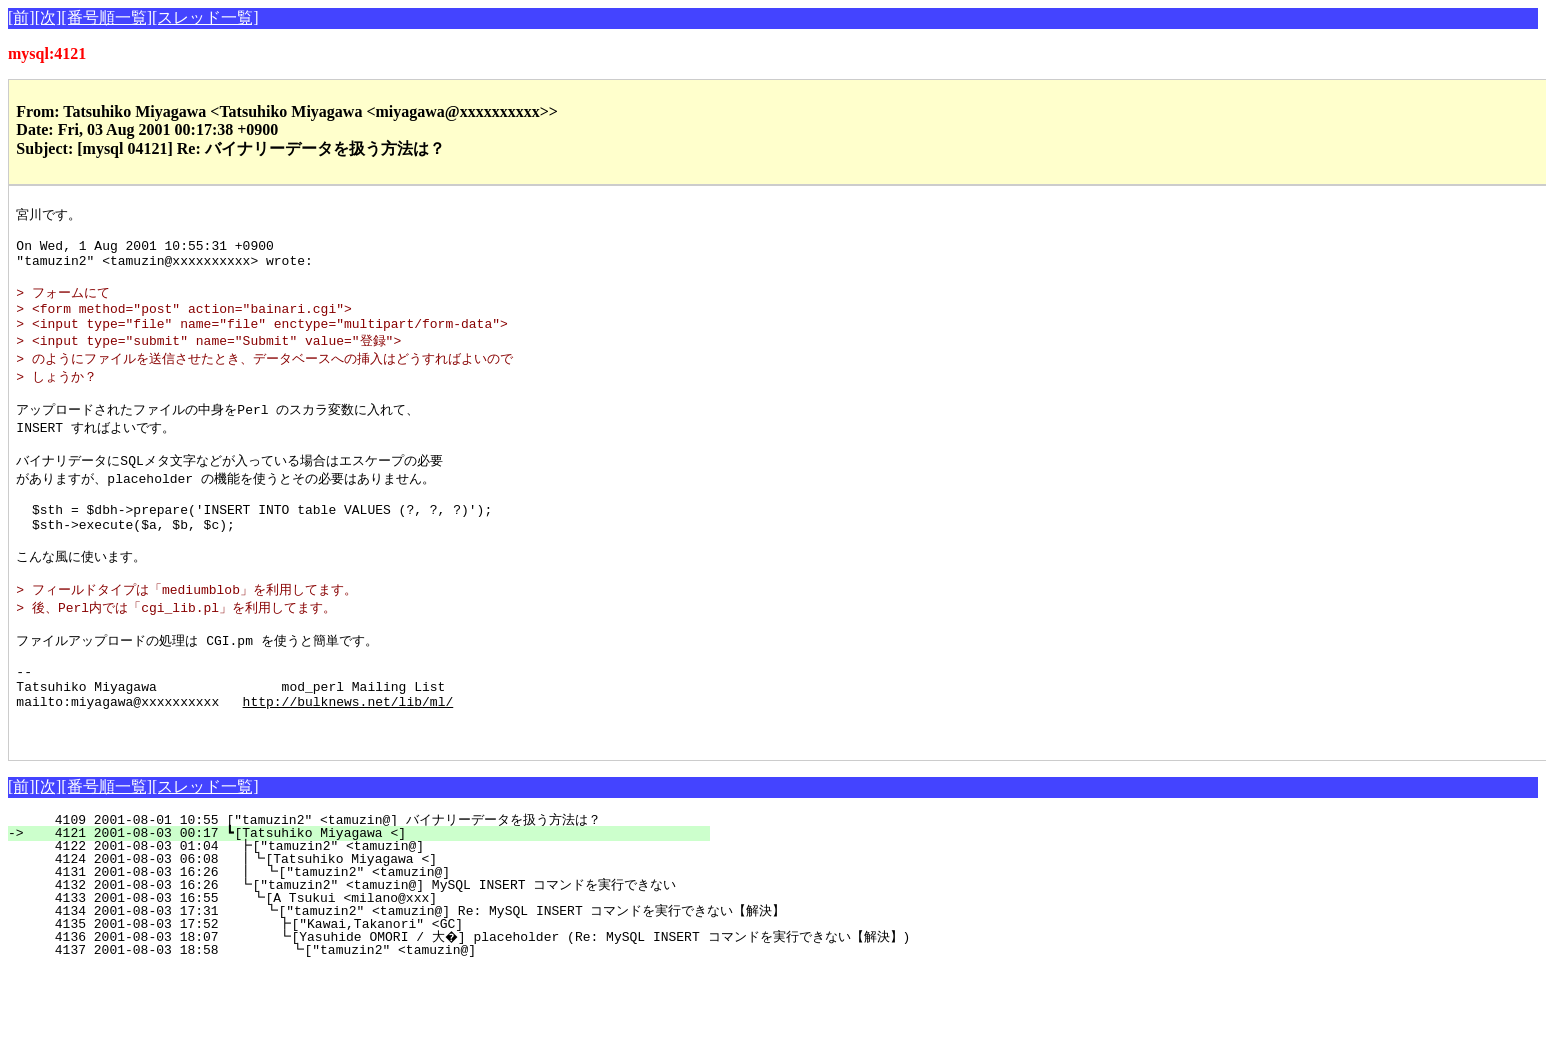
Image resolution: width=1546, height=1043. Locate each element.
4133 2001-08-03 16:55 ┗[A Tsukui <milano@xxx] (367, 971)
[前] (21, 17)
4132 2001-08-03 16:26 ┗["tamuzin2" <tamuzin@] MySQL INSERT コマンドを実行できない (354, 958)
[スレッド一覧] (205, 17)
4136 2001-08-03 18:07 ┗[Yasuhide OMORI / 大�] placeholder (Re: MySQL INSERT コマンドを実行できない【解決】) (469, 1010)
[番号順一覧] (106, 17)
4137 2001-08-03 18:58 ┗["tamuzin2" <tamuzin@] (364, 1023)
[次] (48, 17)
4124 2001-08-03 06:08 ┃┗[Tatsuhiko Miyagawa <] (365, 932)
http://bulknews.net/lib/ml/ (348, 768)
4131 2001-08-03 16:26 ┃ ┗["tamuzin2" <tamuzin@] (364, 945)
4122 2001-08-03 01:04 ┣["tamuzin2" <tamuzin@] (369, 919)
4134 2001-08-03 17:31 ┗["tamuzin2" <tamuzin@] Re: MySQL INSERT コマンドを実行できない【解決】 (405, 984)
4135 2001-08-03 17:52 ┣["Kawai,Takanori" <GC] (365, 997)
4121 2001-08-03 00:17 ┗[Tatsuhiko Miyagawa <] (370, 906)
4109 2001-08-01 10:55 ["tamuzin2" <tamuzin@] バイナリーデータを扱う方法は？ (354, 893)
